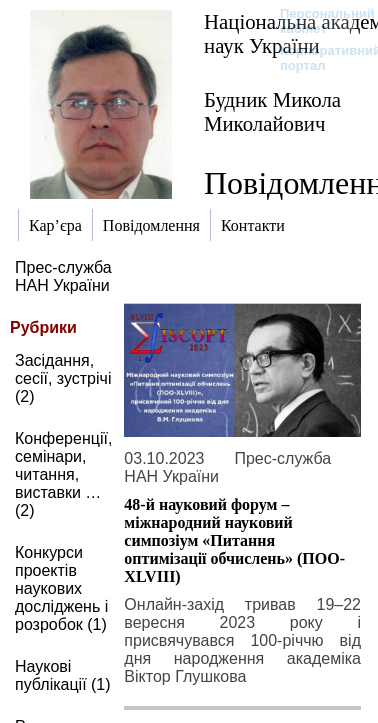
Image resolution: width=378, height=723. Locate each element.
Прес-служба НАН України (63, 276)
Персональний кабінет (317, 21)
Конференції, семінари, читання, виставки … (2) (63, 474)
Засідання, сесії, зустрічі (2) (63, 378)
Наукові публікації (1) (63, 675)
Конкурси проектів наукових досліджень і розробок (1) (61, 588)
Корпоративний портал (317, 58)
